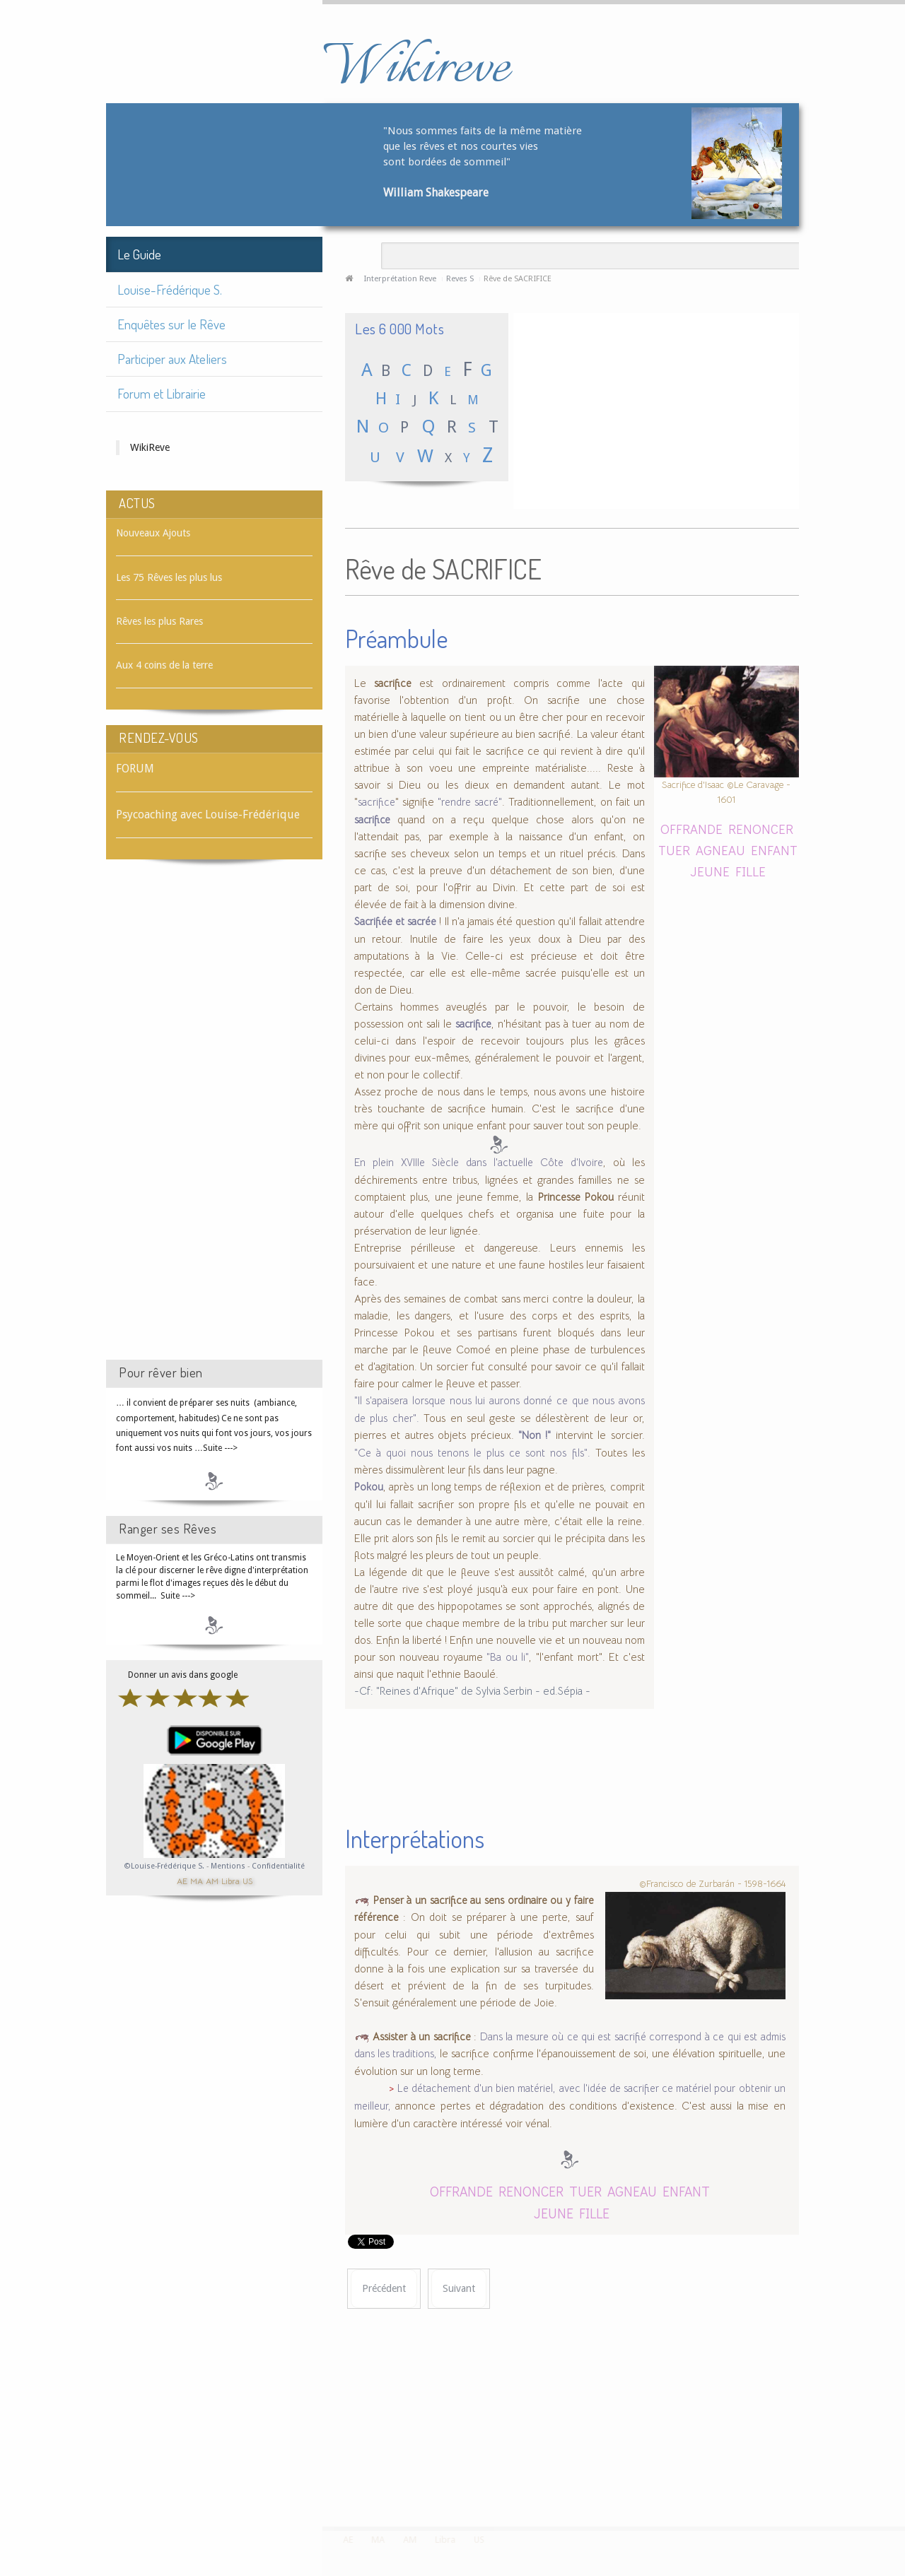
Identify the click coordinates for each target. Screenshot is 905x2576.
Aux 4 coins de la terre (164, 665)
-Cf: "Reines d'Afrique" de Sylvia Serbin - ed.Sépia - (472, 1691)
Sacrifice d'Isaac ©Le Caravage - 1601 (726, 792)
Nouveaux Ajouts (153, 533)
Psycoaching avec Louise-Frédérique (208, 814)
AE (182, 1880)
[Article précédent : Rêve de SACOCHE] (384, 2288)
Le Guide (139, 254)
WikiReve (150, 447)
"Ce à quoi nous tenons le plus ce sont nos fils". (472, 1453)
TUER (674, 850)
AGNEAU (720, 850)
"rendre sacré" (470, 802)
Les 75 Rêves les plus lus (169, 577)
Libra (230, 1880)
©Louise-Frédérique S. (164, 1866)
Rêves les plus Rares (159, 621)
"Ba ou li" (507, 1657)
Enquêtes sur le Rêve (171, 324)
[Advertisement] (214, 1122)
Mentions (229, 1866)
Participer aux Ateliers (172, 359)
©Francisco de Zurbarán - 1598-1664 (712, 1884)
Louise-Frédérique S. (169, 289)
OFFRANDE (691, 828)
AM (212, 1880)
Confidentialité (278, 1866)
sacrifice (376, 802)
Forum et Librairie (161, 393)
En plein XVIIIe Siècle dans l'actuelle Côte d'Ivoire (478, 1162)
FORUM (135, 768)
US (247, 1880)
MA (196, 1880)
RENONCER (760, 828)
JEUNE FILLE (728, 871)
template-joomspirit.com (900, 2473)
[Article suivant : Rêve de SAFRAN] (458, 2288)
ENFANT (774, 850)
